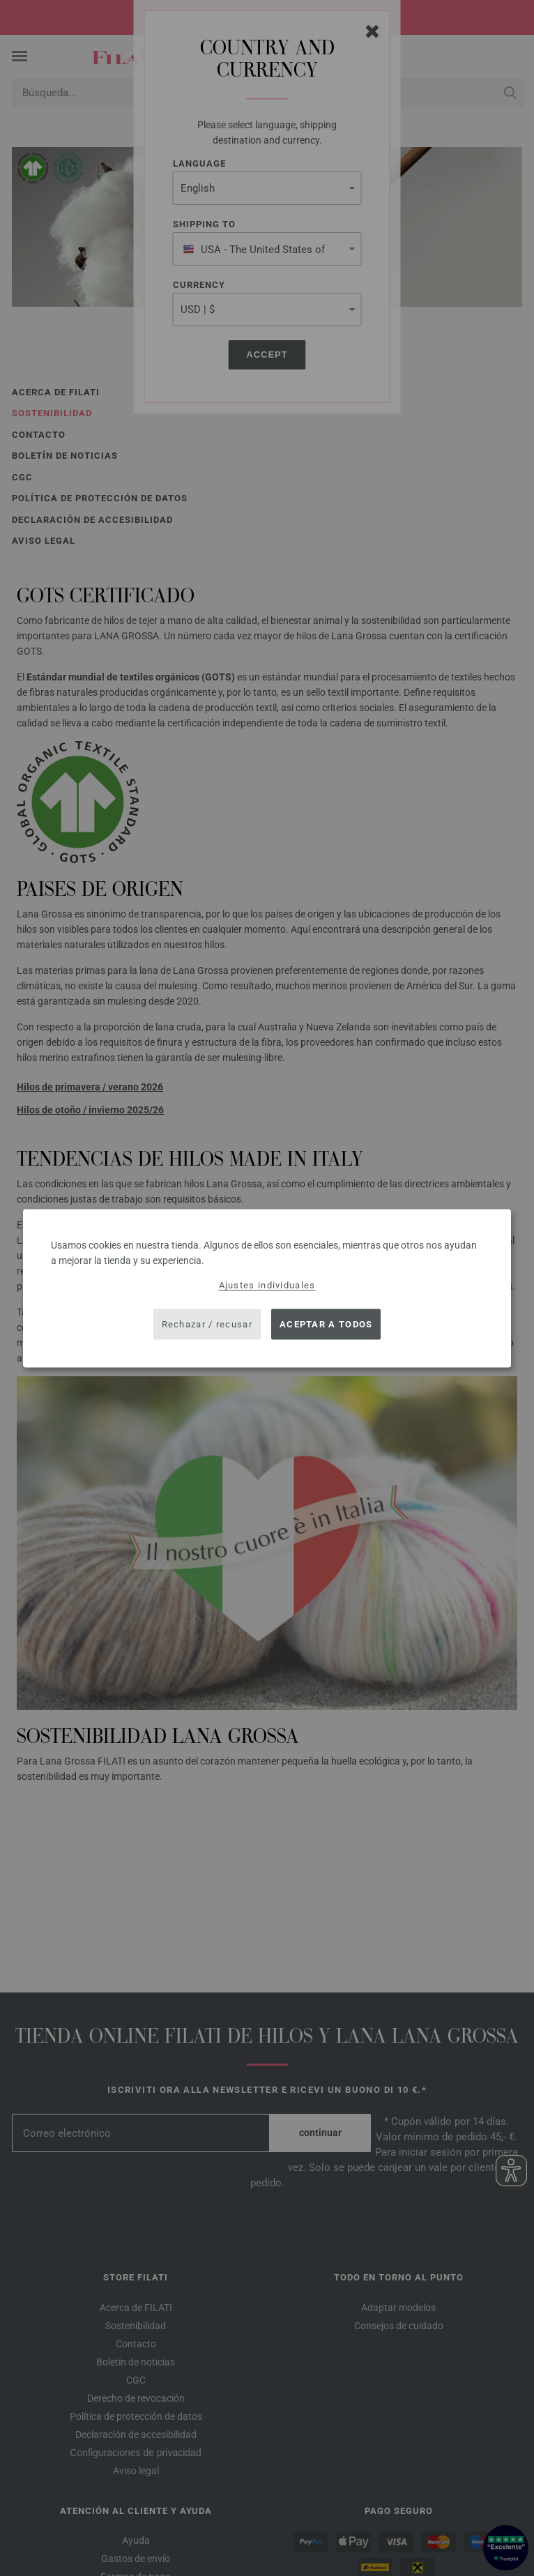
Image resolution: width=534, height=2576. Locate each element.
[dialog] (267, 1288)
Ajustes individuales (267, 1284)
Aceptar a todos (326, 1324)
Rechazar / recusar (207, 1324)
